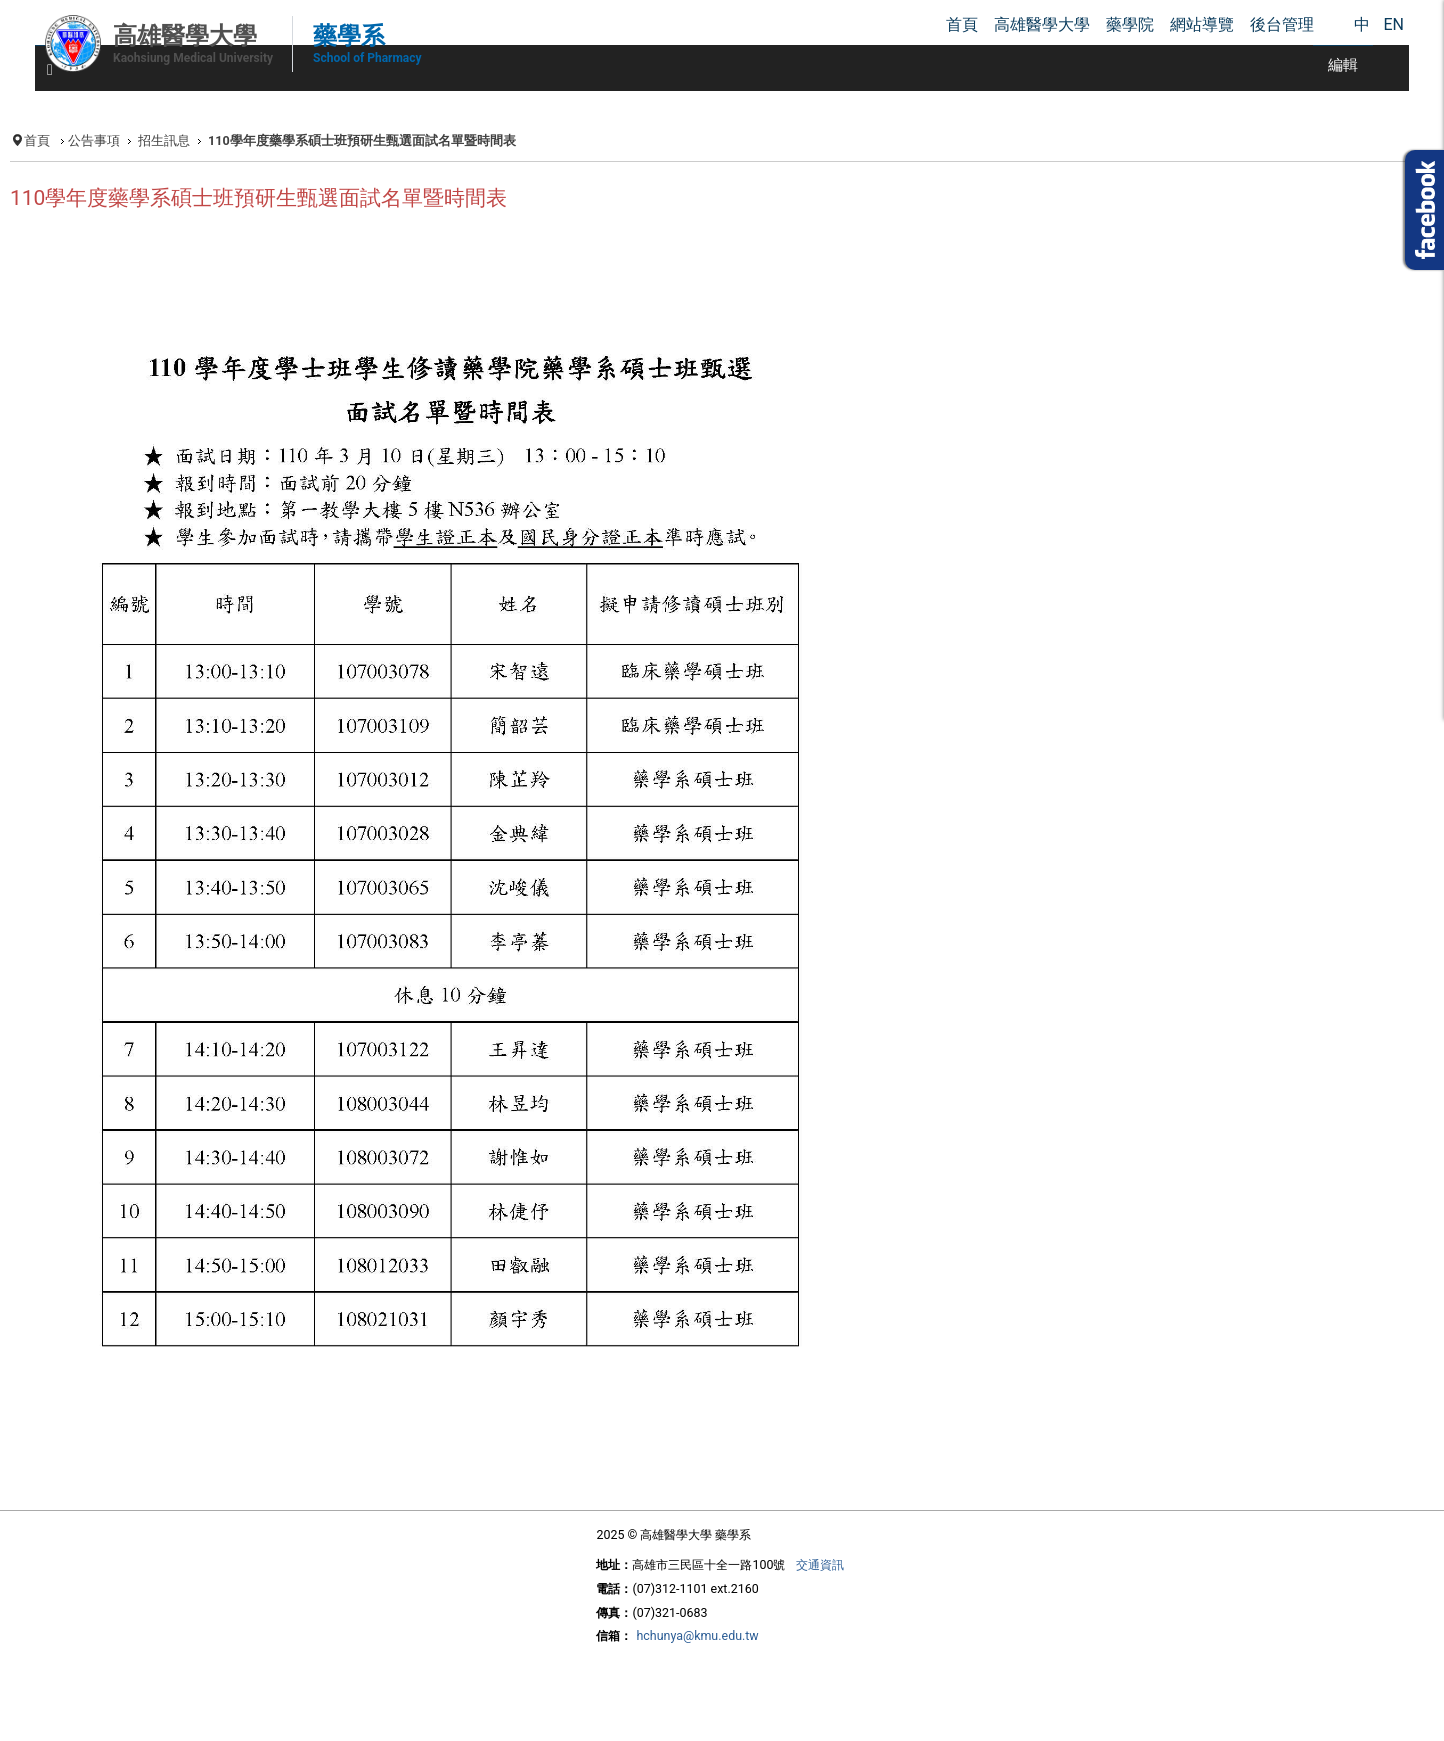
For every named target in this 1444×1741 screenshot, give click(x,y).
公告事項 (94, 140)
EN (1393, 24)
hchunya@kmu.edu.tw (697, 1635)
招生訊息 (164, 140)
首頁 (37, 140)
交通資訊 (820, 1564)
